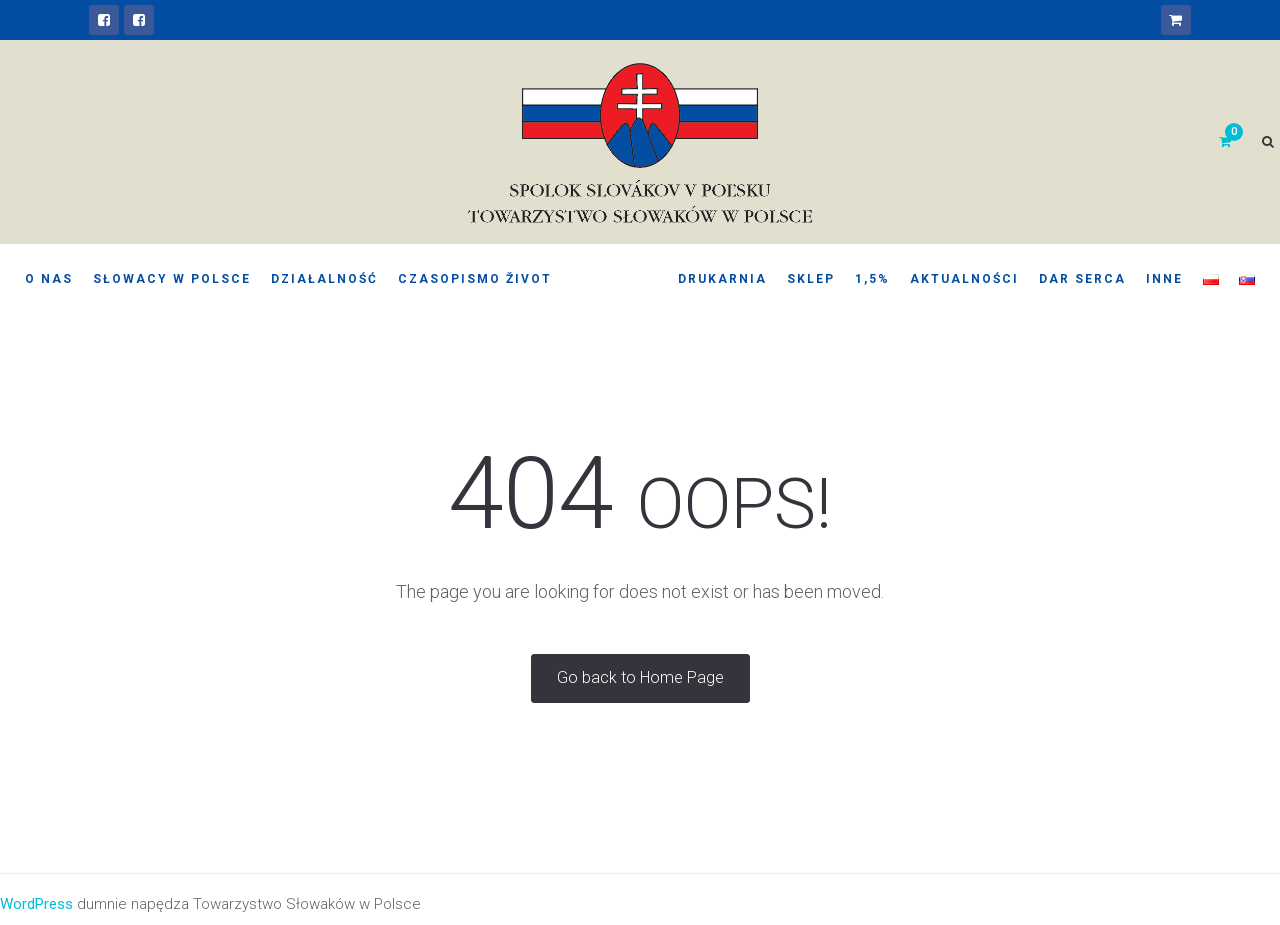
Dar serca (1082, 279)
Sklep (811, 279)
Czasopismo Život (475, 279)
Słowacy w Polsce (172, 279)
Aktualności (964, 279)
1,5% (872, 279)
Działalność (324, 279)
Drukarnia (722, 279)
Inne (1164, 279)
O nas (49, 279)
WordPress (36, 904)
